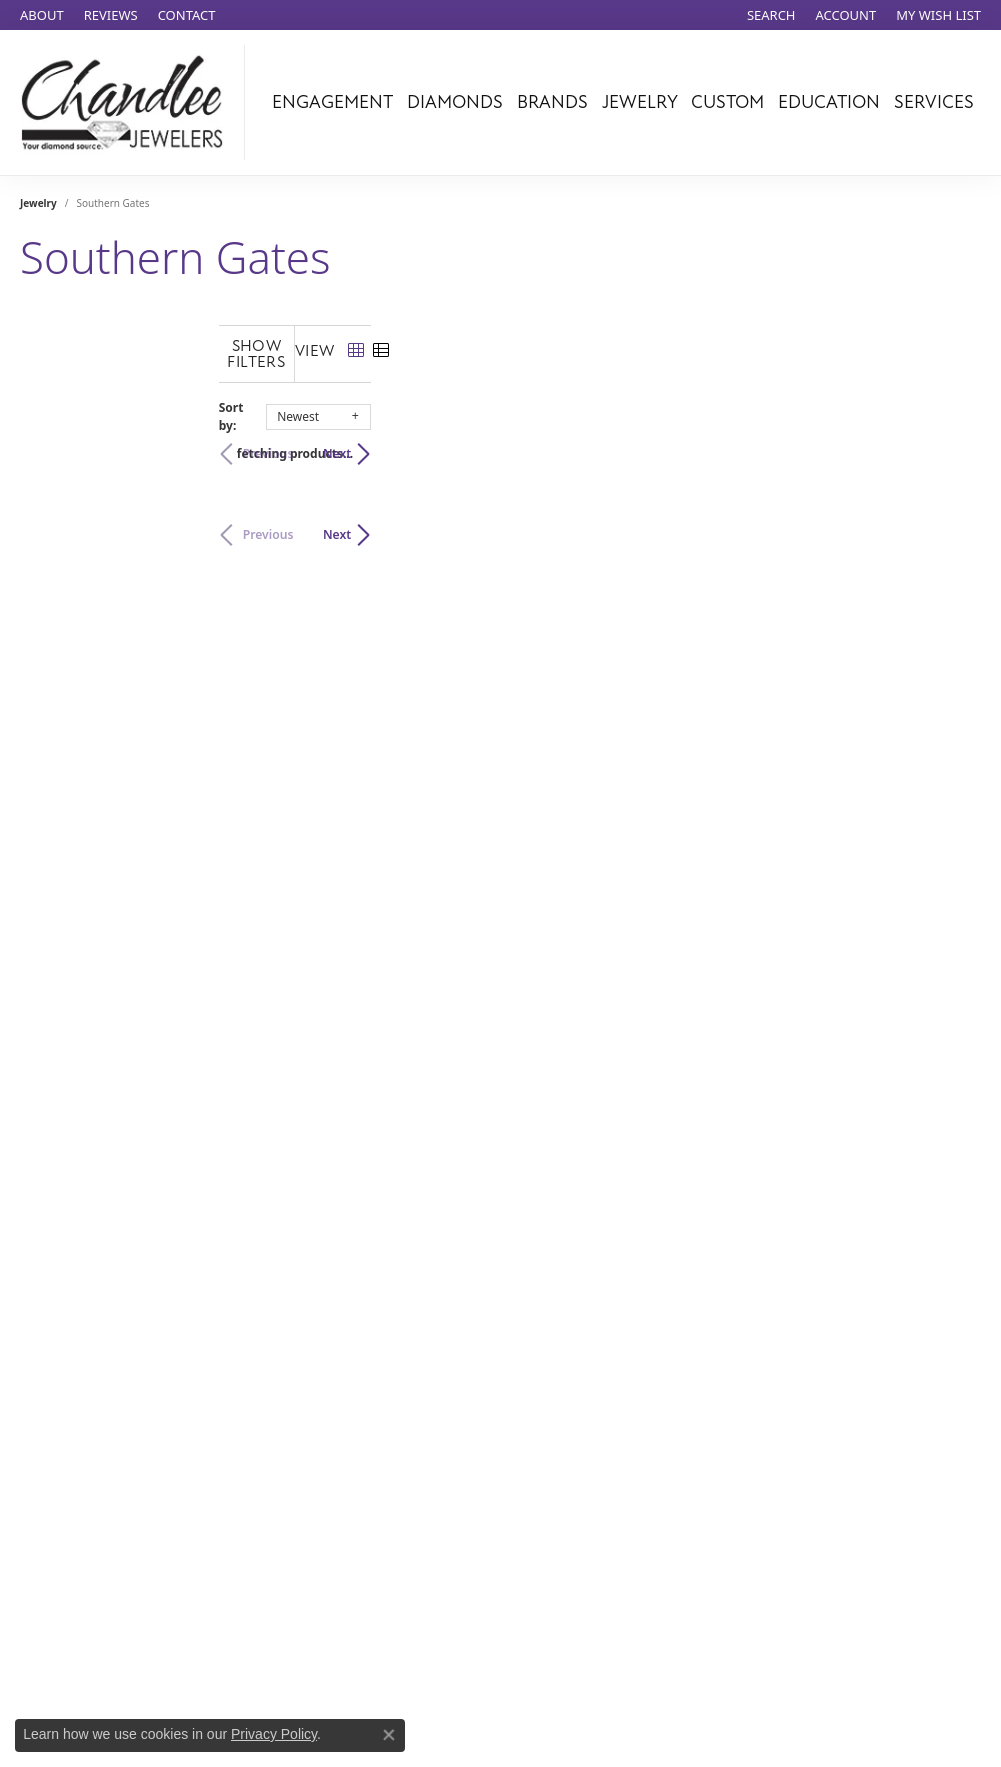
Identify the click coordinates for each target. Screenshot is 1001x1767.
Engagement (332, 102)
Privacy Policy (274, 1734)
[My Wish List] (938, 15)
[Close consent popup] (389, 1735)
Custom (727, 102)
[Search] (771, 15)
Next (947, 437)
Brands (552, 102)
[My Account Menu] (846, 15)
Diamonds (455, 102)
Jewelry (640, 102)
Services (934, 102)
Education (829, 102)
